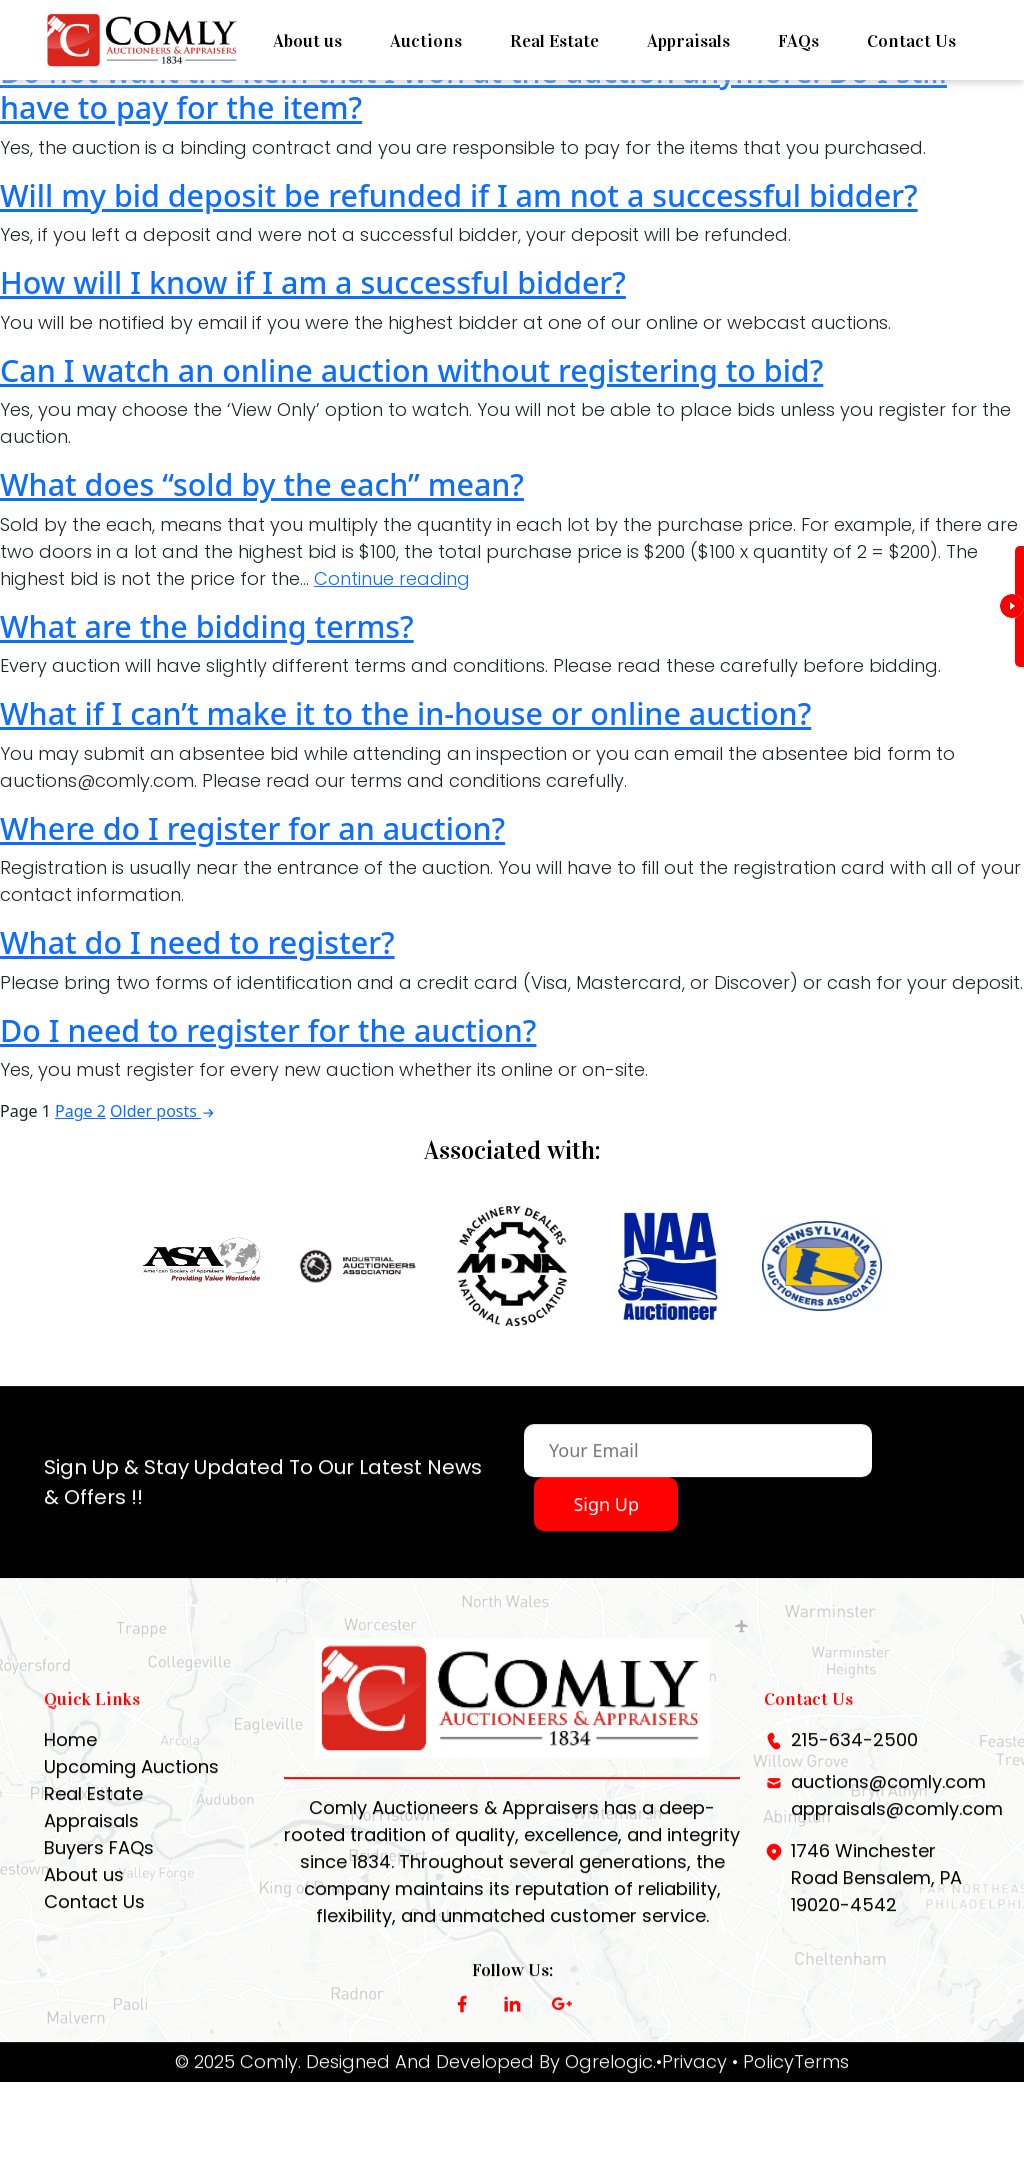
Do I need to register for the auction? (268, 1030)
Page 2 (80, 1111)
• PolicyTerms (790, 2077)
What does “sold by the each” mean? (262, 484)
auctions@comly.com (888, 1797)
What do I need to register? (197, 942)
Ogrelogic (609, 2077)
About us (307, 41)
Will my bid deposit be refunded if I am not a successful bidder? (459, 195)
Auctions (426, 41)
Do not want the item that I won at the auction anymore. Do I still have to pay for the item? (473, 89)
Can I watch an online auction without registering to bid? (411, 370)
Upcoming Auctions (131, 1782)
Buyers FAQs (99, 1863)
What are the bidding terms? (207, 626)
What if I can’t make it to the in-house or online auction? (405, 713)
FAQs (798, 41)
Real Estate (554, 41)
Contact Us (911, 41)
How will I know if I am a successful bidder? (313, 282)
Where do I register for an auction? (252, 828)
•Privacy (691, 2077)
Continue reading (392, 578)
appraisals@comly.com (897, 1824)
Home (70, 1755)
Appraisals (688, 41)
